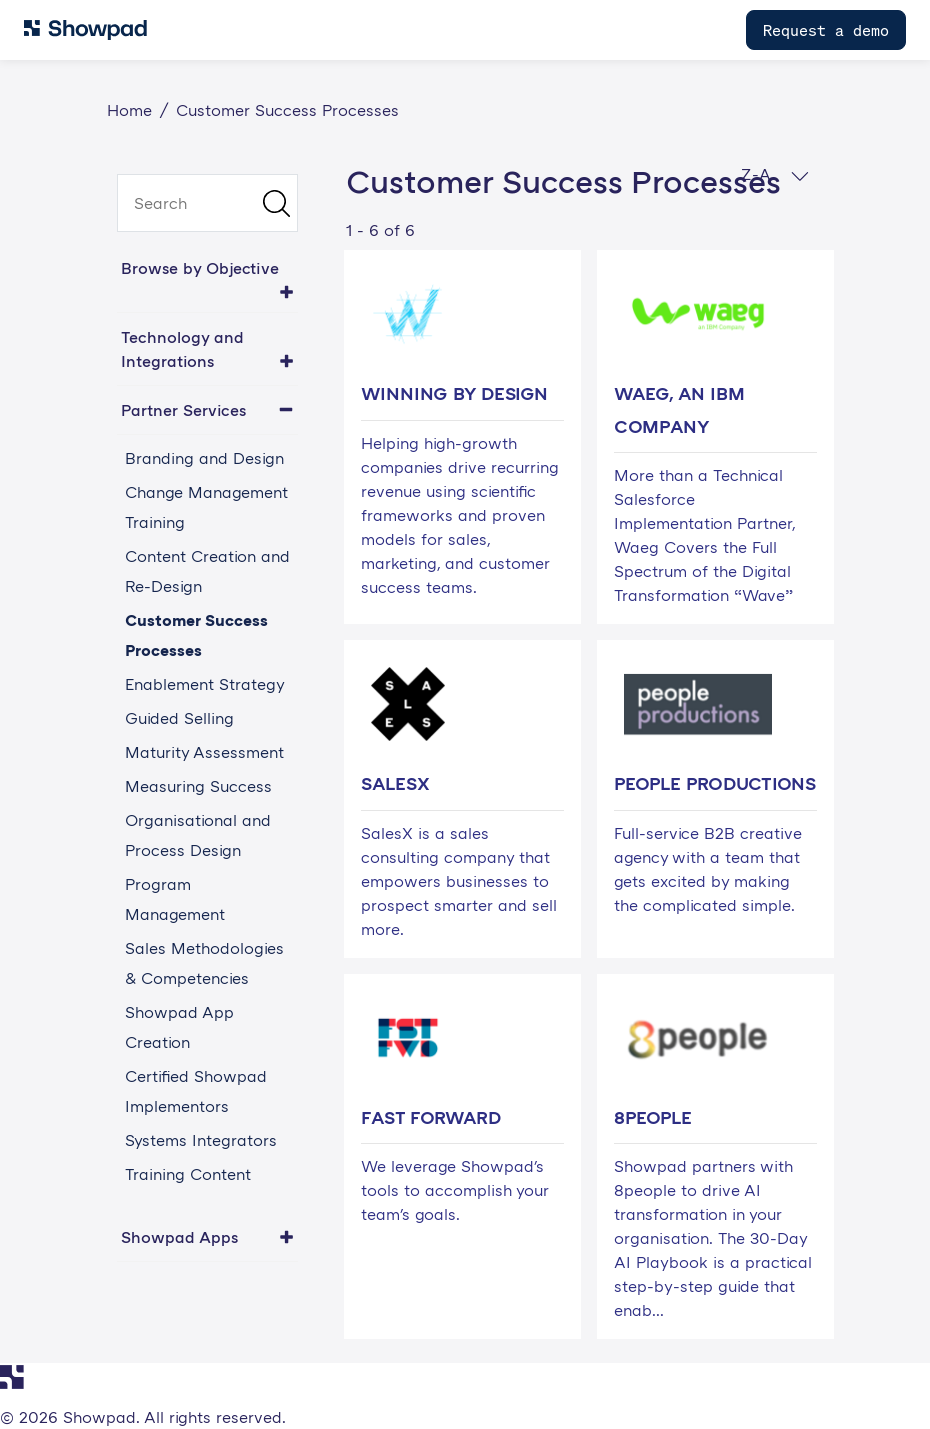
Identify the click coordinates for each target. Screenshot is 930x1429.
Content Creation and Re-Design (207, 571)
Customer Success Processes (196, 635)
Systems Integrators (201, 1140)
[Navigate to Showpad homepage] (85, 30)
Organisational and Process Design (198, 835)
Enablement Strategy (205, 684)
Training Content (188, 1174)
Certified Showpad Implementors (196, 1091)
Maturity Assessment (204, 752)
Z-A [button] (775, 174)
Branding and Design (204, 458)
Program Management (175, 899)
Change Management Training (206, 507)
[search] (207, 203)
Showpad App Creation (179, 1027)
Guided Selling (179, 718)
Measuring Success (198, 786)
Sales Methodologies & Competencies (204, 963)
